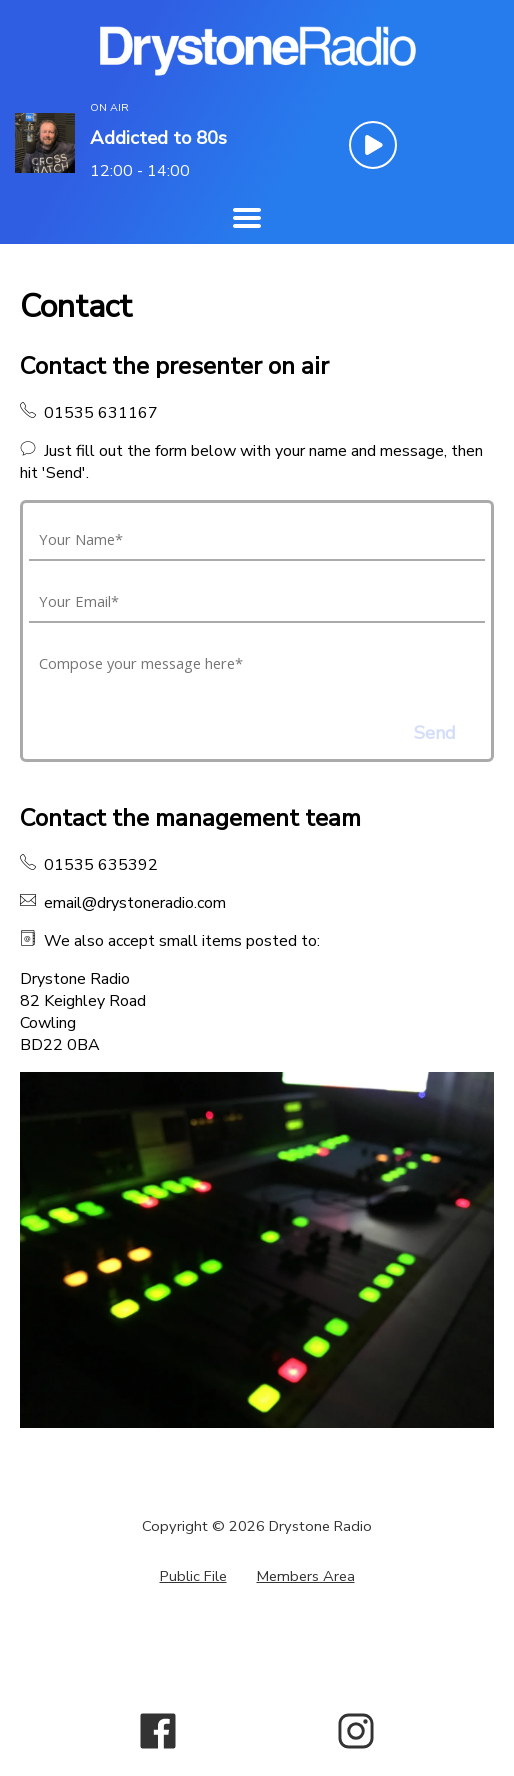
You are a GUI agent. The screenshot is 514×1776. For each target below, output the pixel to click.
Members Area (306, 1576)
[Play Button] (373, 145)
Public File (193, 1576)
